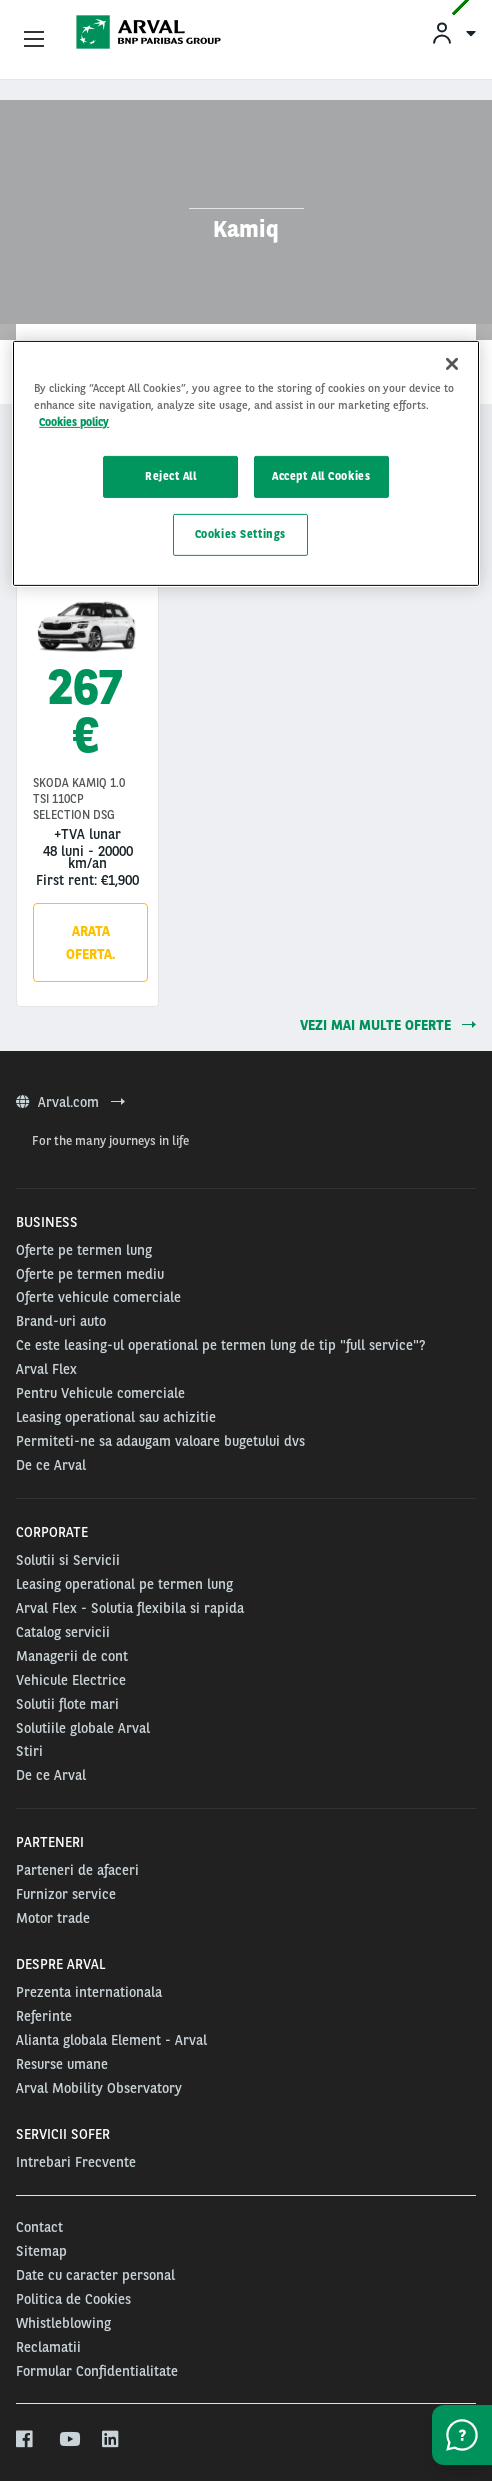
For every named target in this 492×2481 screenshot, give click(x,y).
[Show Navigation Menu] (34, 40)
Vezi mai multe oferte (388, 1025)
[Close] (452, 364)
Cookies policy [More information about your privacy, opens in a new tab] (74, 422)
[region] (245, 463)
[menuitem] (453, 32)
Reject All (171, 476)
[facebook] (25, 2440)
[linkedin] (111, 2440)
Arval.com (70, 1102)
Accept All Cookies (321, 476)
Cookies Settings (240, 534)
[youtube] (68, 2440)
